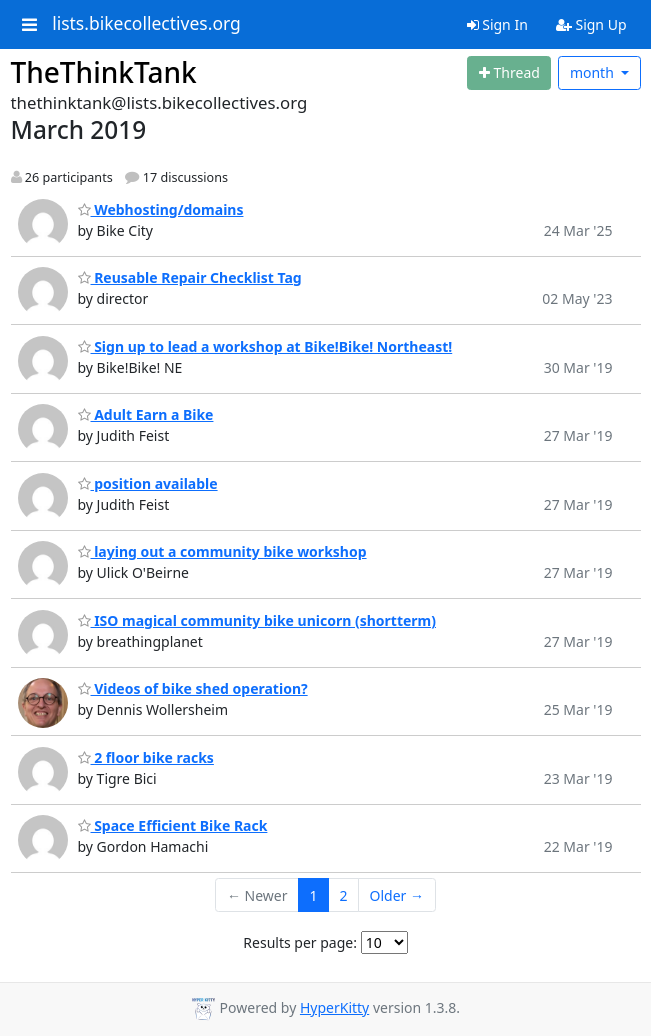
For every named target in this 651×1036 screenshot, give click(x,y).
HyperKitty (334, 1007)
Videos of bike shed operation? (193, 688)
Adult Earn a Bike (146, 414)
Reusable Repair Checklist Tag (190, 277)
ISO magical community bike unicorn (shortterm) (257, 620)
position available (148, 483)
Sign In (497, 24)
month (594, 72)
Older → (397, 895)
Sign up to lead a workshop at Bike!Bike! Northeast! (265, 346)
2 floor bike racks (146, 757)
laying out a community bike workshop (222, 551)
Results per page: (300, 942)
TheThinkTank (104, 72)
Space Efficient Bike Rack (173, 825)
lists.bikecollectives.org (146, 24)
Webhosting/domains (161, 209)
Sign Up (591, 24)
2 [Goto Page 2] (344, 895)
